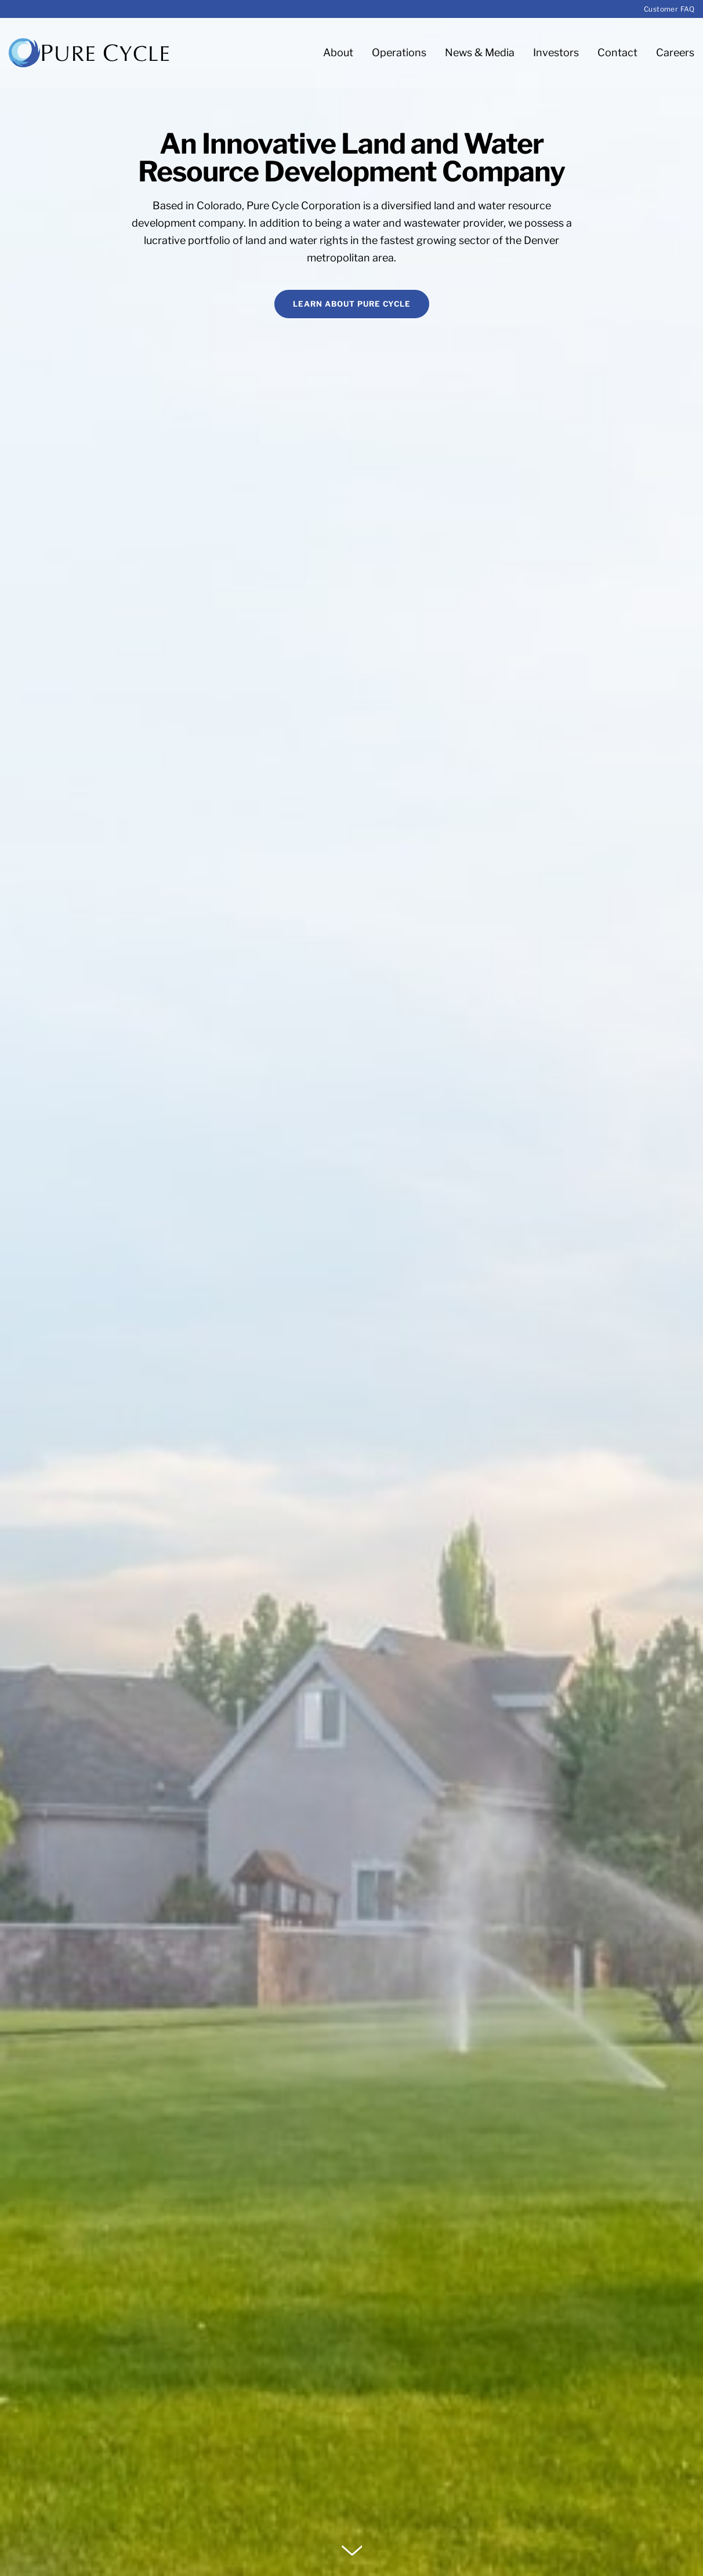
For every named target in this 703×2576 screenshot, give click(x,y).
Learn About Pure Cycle (352, 303)
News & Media (479, 52)
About (338, 52)
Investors (556, 52)
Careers (675, 52)
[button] (352, 2550)
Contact (617, 52)
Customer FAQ (669, 9)
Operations (399, 52)
